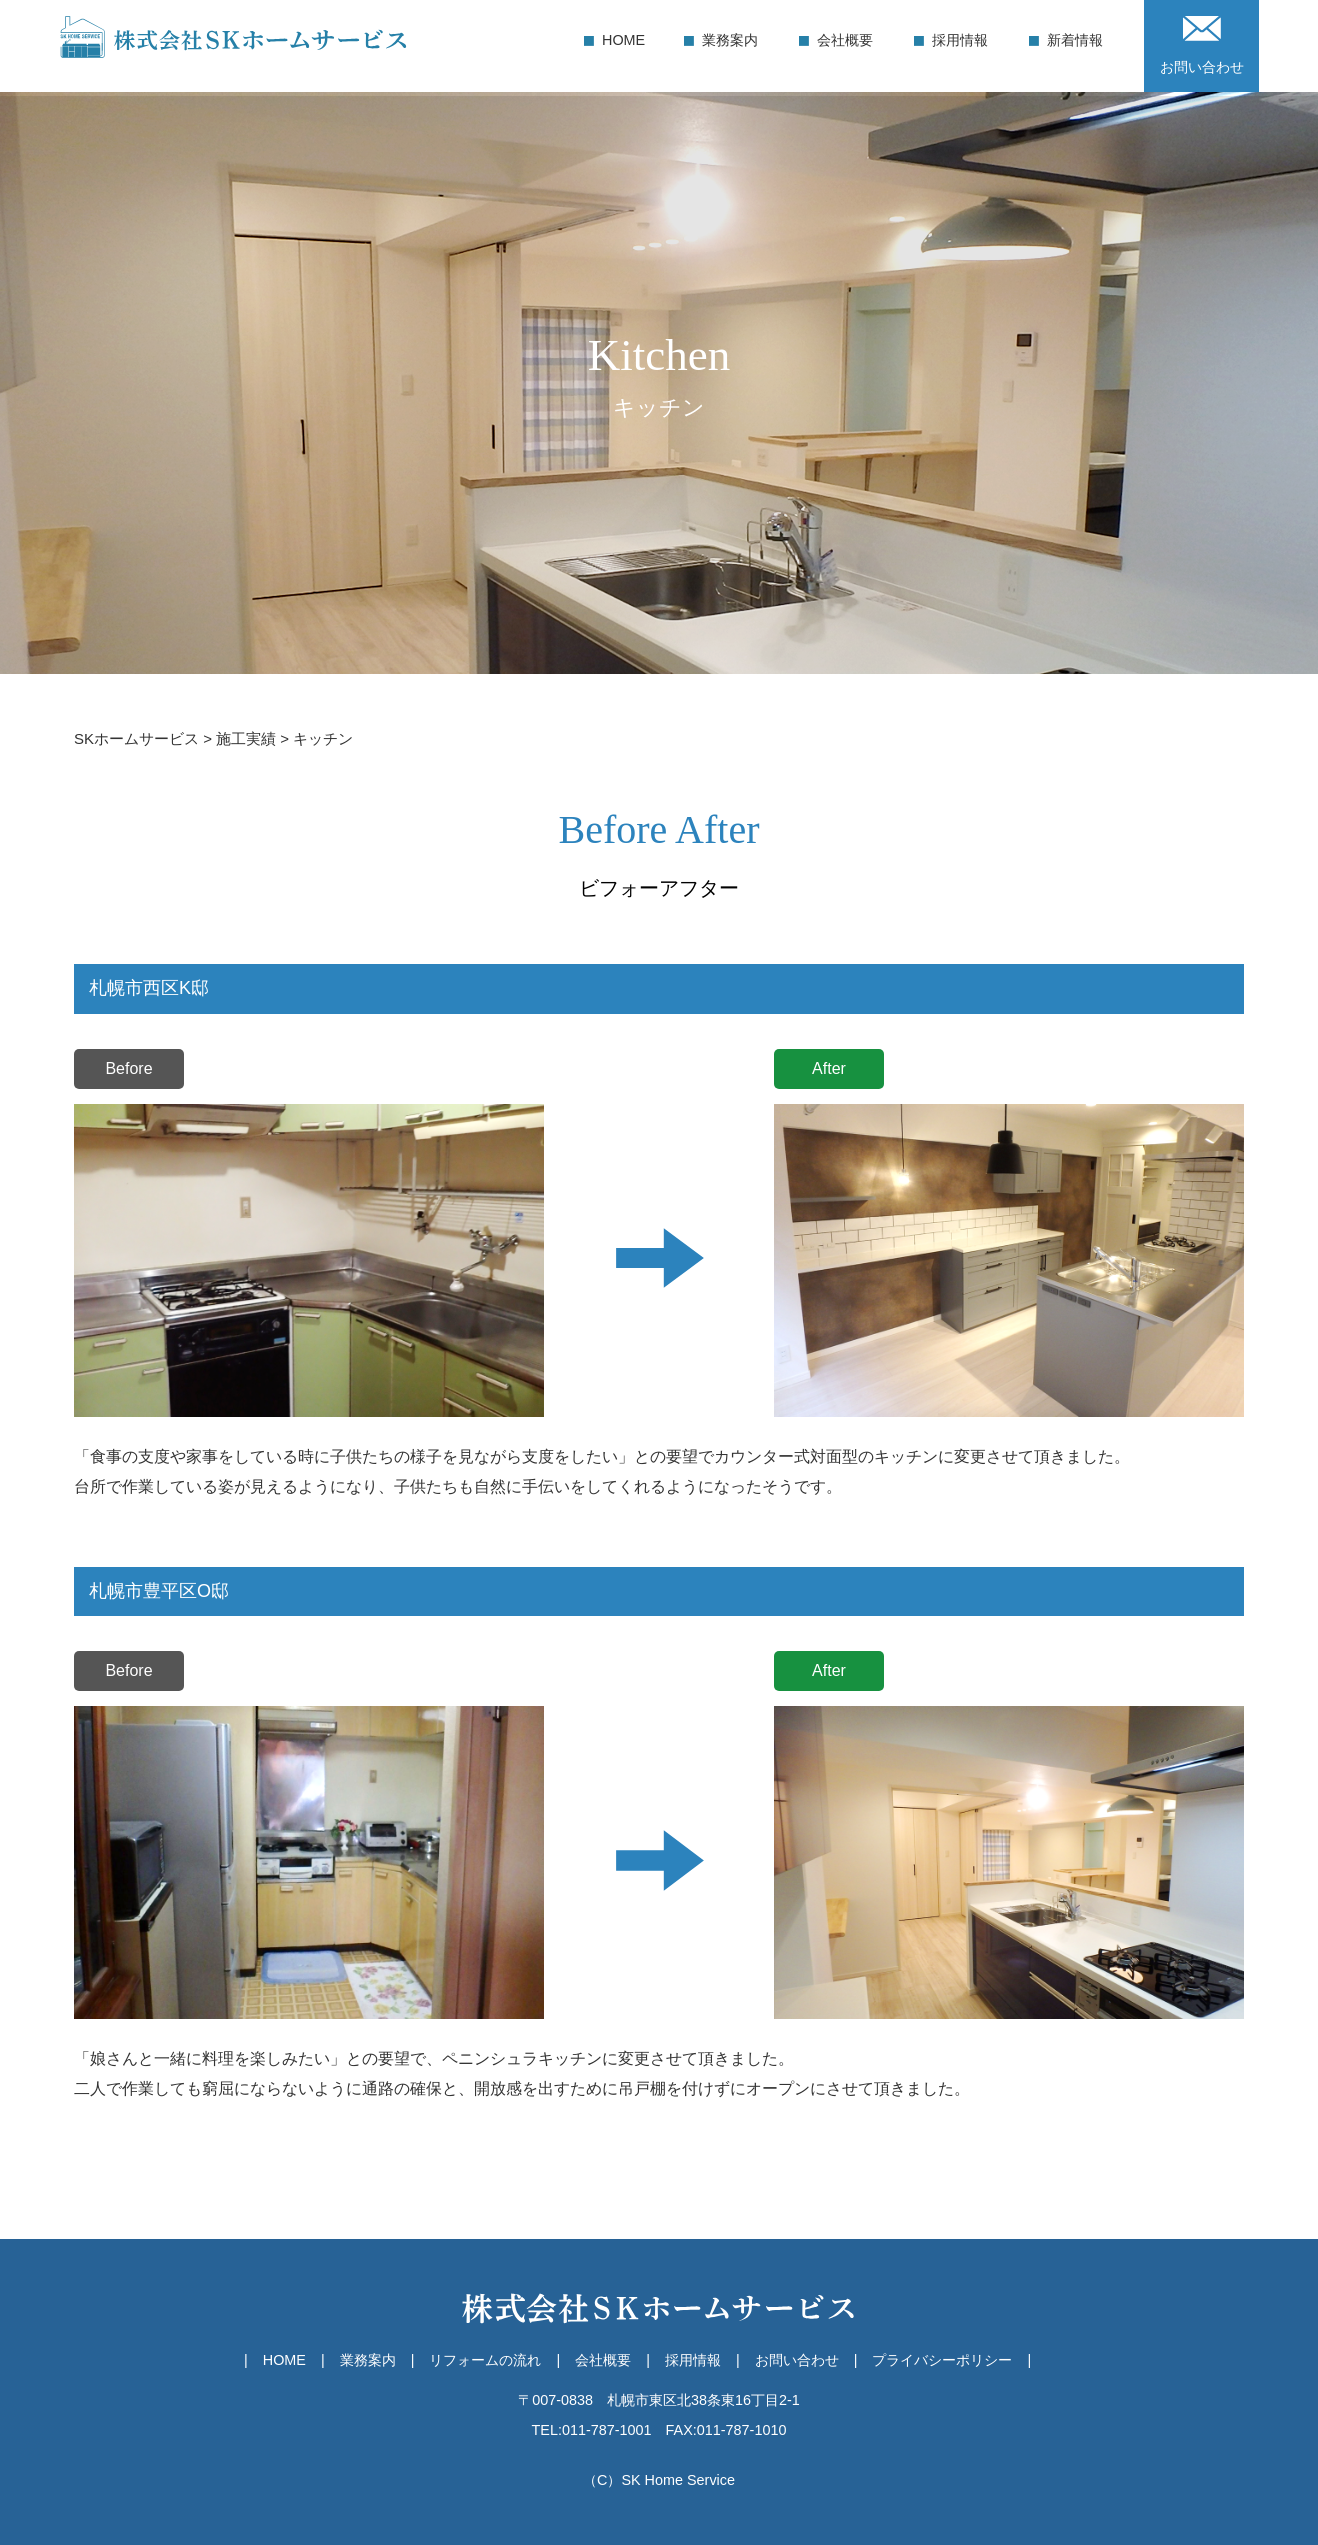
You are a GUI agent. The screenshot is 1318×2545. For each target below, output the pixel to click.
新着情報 (1075, 40)
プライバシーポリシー (942, 2360)
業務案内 (730, 40)
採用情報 (960, 40)
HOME (623, 40)
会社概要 (845, 40)
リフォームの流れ (485, 2360)
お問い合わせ (1202, 45)
